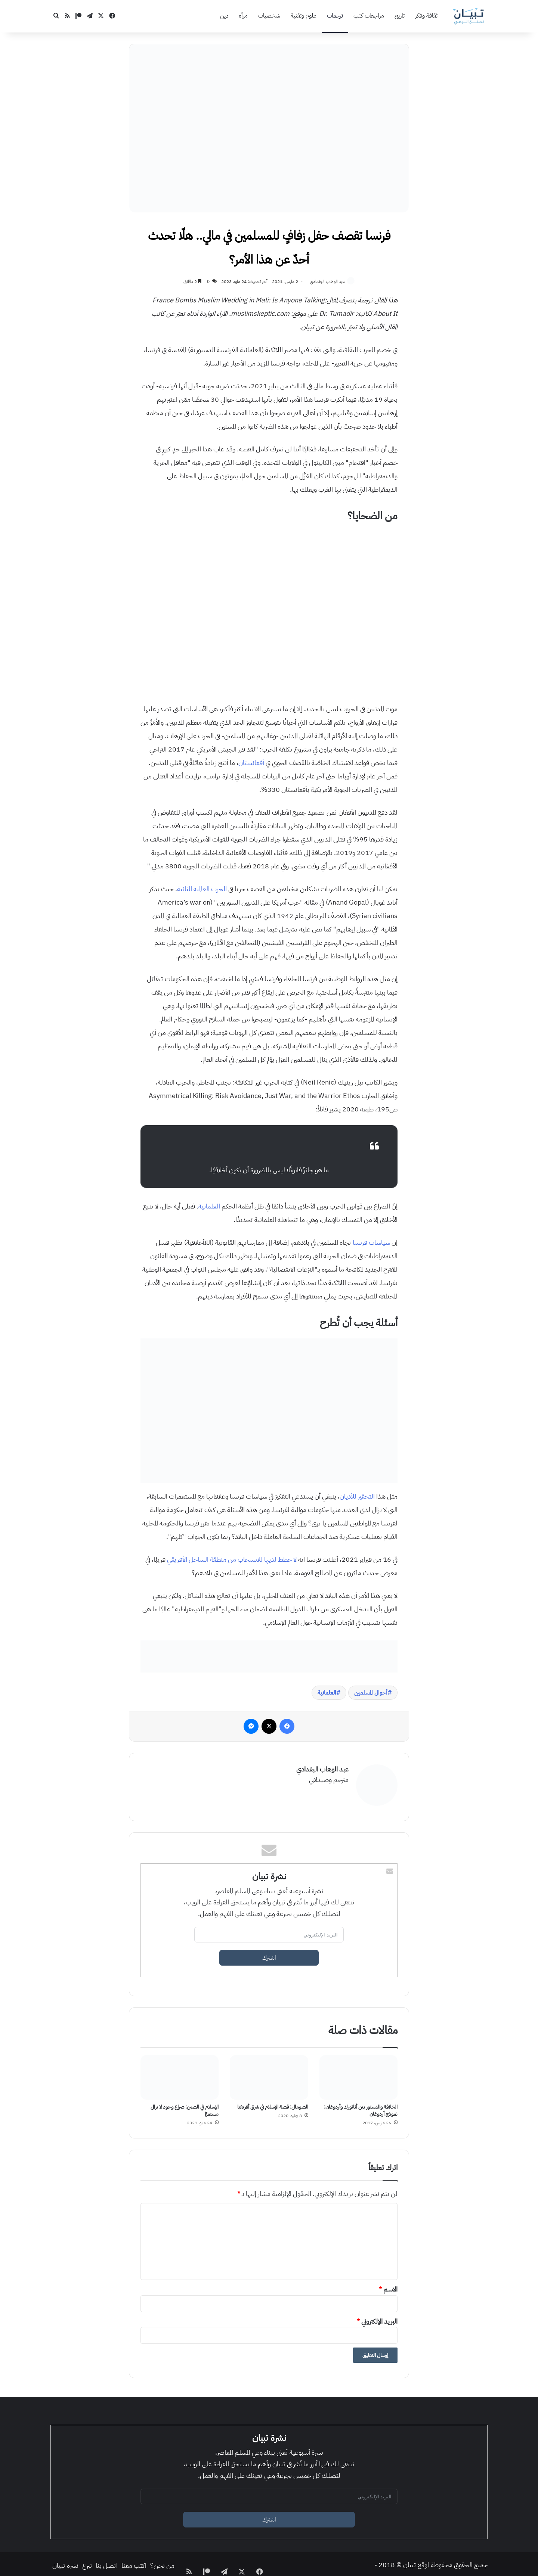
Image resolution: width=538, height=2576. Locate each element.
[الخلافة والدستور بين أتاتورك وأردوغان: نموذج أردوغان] (358, 2074)
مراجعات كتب (368, 15)
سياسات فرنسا (371, 1243)
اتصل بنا (107, 2562)
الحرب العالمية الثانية (202, 889)
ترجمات (335, 15)
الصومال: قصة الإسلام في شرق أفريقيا (272, 2103)
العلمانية (209, 1207)
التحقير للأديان (357, 1496)
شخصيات (269, 15)
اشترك (269, 1954)
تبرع (87, 2562)
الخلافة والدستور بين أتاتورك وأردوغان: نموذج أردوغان (361, 2107)
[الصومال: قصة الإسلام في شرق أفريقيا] (269, 2074)
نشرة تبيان (65, 2562)
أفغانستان (251, 763)
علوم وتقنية (303, 15)
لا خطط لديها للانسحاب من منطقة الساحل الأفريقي (232, 1560)
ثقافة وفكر (426, 15)
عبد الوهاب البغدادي (325, 281)
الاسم (388, 2286)
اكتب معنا (133, 2562)
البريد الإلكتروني (377, 2318)
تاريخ (400, 15)
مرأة (243, 15)
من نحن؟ (162, 2562)
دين (224, 15)
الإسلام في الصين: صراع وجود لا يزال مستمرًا (185, 2107)
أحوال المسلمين (370, 1693)
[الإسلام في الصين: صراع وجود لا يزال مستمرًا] (179, 2074)
